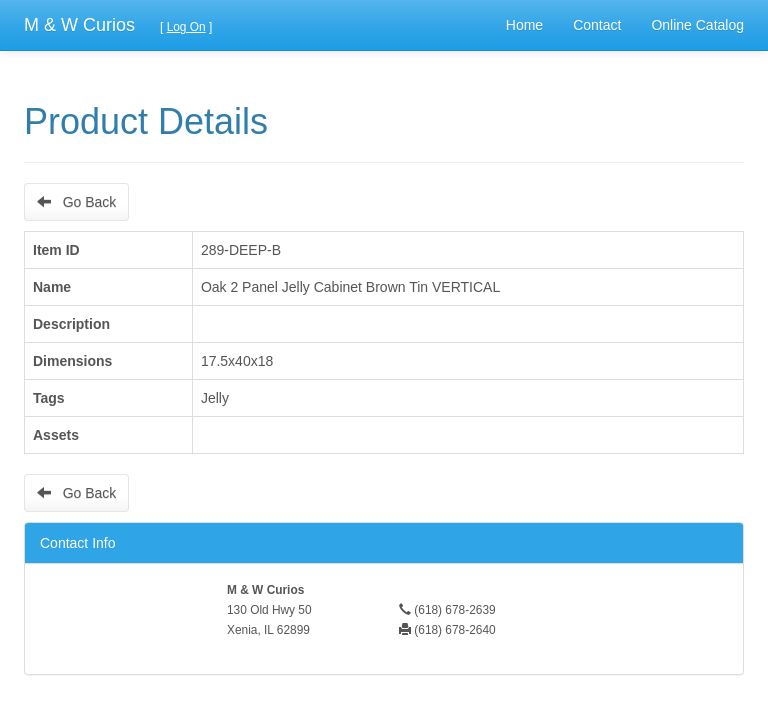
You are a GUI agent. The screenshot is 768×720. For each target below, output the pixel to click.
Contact (597, 25)
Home (524, 25)
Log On (186, 27)
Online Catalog (697, 25)
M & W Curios (79, 25)
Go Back (76, 202)
